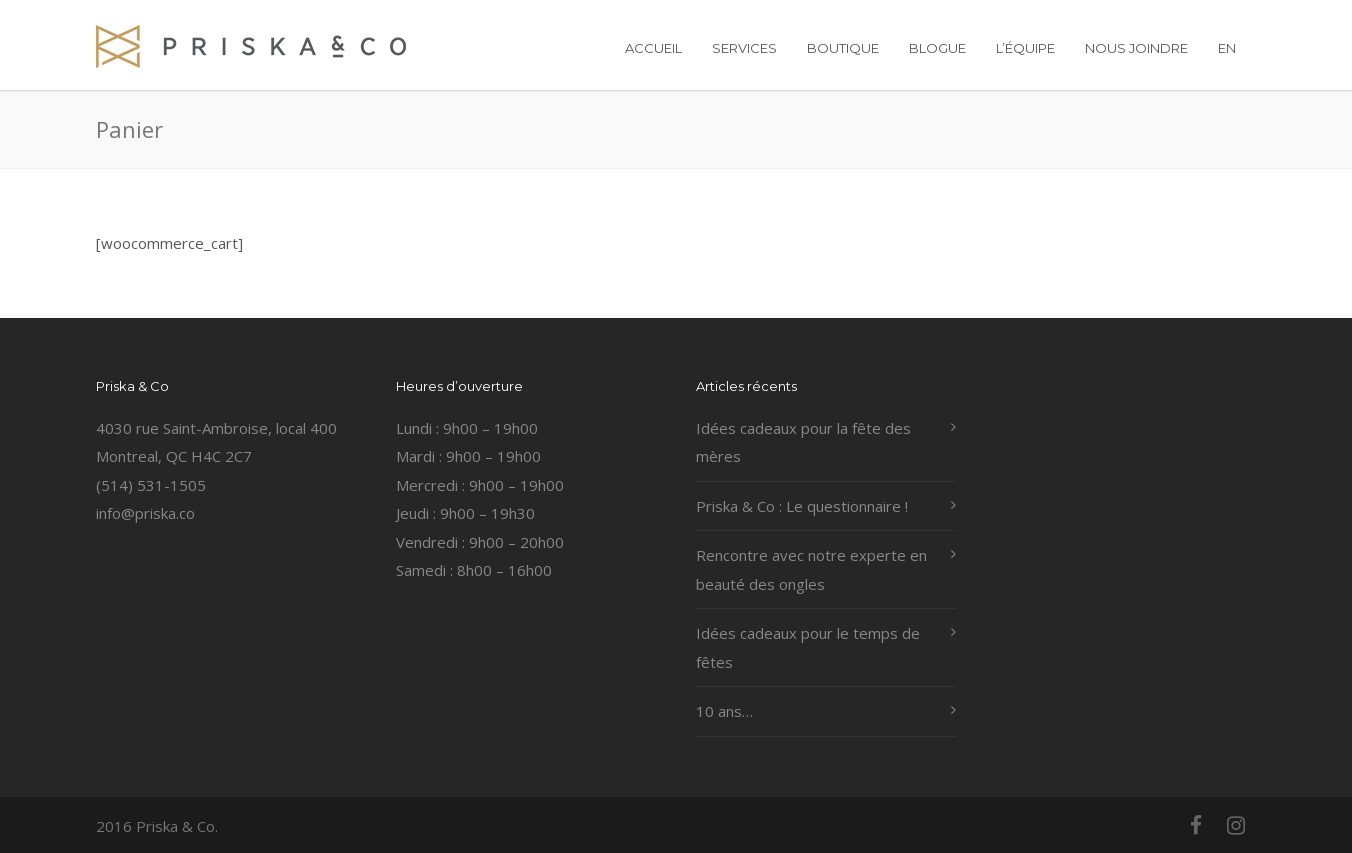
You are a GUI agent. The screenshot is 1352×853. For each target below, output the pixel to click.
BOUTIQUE (843, 48)
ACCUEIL (653, 48)
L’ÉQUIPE (1025, 48)
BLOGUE (937, 48)
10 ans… (724, 711)
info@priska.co (145, 513)
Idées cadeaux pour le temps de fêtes (808, 647)
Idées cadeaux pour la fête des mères (803, 442)
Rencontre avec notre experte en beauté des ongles (811, 569)
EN (1227, 48)
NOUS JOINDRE (1136, 48)
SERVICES (744, 48)
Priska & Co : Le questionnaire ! (802, 506)
